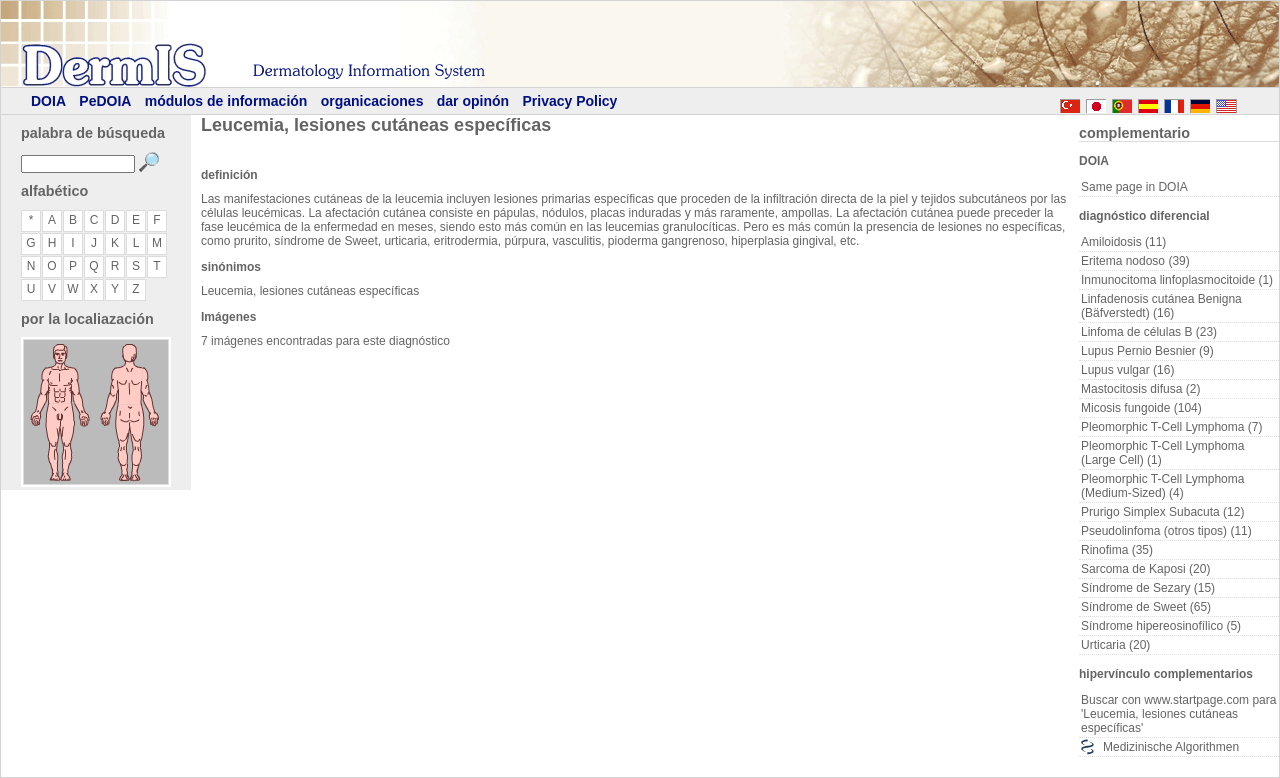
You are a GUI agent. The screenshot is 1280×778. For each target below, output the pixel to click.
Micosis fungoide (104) (1141, 408)
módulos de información (226, 101)
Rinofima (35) (1117, 550)
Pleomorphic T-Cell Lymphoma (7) (1171, 427)
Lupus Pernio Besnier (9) (1147, 351)
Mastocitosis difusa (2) (1140, 389)
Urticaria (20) (1115, 645)
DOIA (48, 101)
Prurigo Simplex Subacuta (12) (1162, 512)
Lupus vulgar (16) (1127, 370)
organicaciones (372, 101)
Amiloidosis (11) (1123, 242)
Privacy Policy (569, 101)
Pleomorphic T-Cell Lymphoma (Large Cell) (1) (1162, 453)
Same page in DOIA (1134, 187)
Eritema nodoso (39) (1135, 261)
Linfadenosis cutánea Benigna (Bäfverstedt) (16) (1161, 306)
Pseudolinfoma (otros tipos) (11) (1166, 531)
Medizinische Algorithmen (1171, 747)
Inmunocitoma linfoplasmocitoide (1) (1177, 280)
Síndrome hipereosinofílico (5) (1161, 626)
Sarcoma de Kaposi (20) (1145, 569)
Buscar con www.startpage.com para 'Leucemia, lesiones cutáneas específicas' (1178, 714)
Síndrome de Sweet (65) (1146, 607)
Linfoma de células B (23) (1149, 332)
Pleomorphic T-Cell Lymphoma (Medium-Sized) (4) (1162, 486)
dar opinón (473, 101)
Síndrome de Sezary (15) (1148, 588)
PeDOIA (105, 101)
